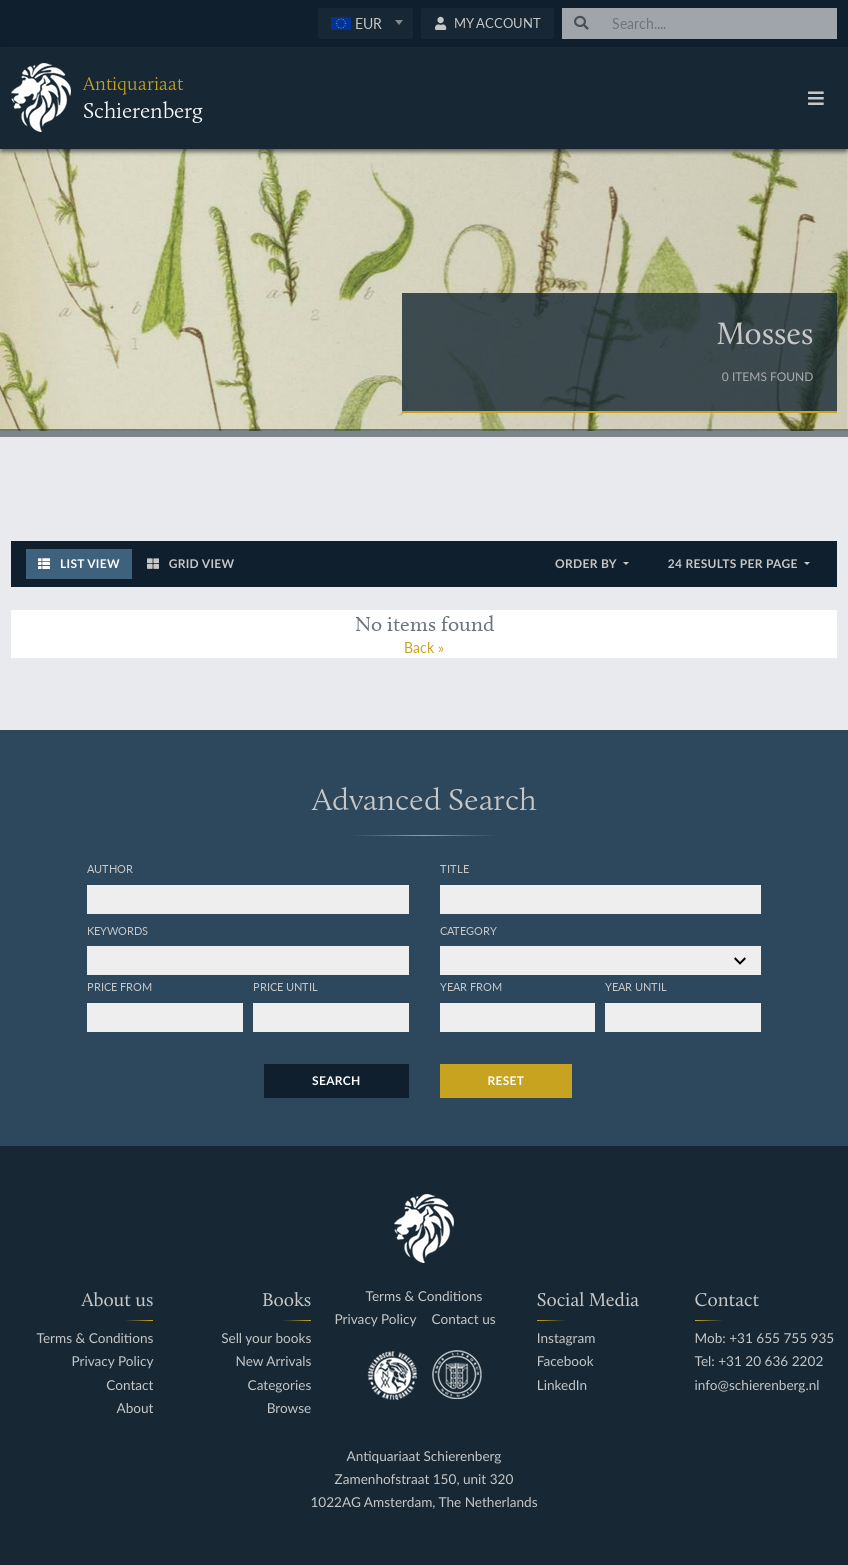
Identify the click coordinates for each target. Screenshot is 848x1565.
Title (454, 868)
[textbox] (365, 23)
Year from (471, 986)
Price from (119, 986)
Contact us (464, 1319)
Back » (424, 647)
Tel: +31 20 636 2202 (759, 1361)
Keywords (117, 930)
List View (79, 563)
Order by (587, 563)
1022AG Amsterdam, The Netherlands (423, 1502)
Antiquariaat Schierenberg (424, 1456)
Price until (285, 986)
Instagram (566, 1338)
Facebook (565, 1361)
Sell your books (266, 1338)
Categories (280, 1385)
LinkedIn (562, 1385)
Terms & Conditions (95, 1338)
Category (468, 930)
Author (110, 868)
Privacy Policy (112, 1361)
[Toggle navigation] (816, 98)
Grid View (191, 563)
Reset (506, 1080)
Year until (636, 986)
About (134, 1408)
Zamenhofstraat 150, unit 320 (424, 1479)
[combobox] (365, 23)
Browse (289, 1408)
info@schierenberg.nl (757, 1385)
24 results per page (734, 563)
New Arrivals (274, 1361)
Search (336, 1080)
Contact (129, 1385)
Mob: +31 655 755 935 (765, 1338)
